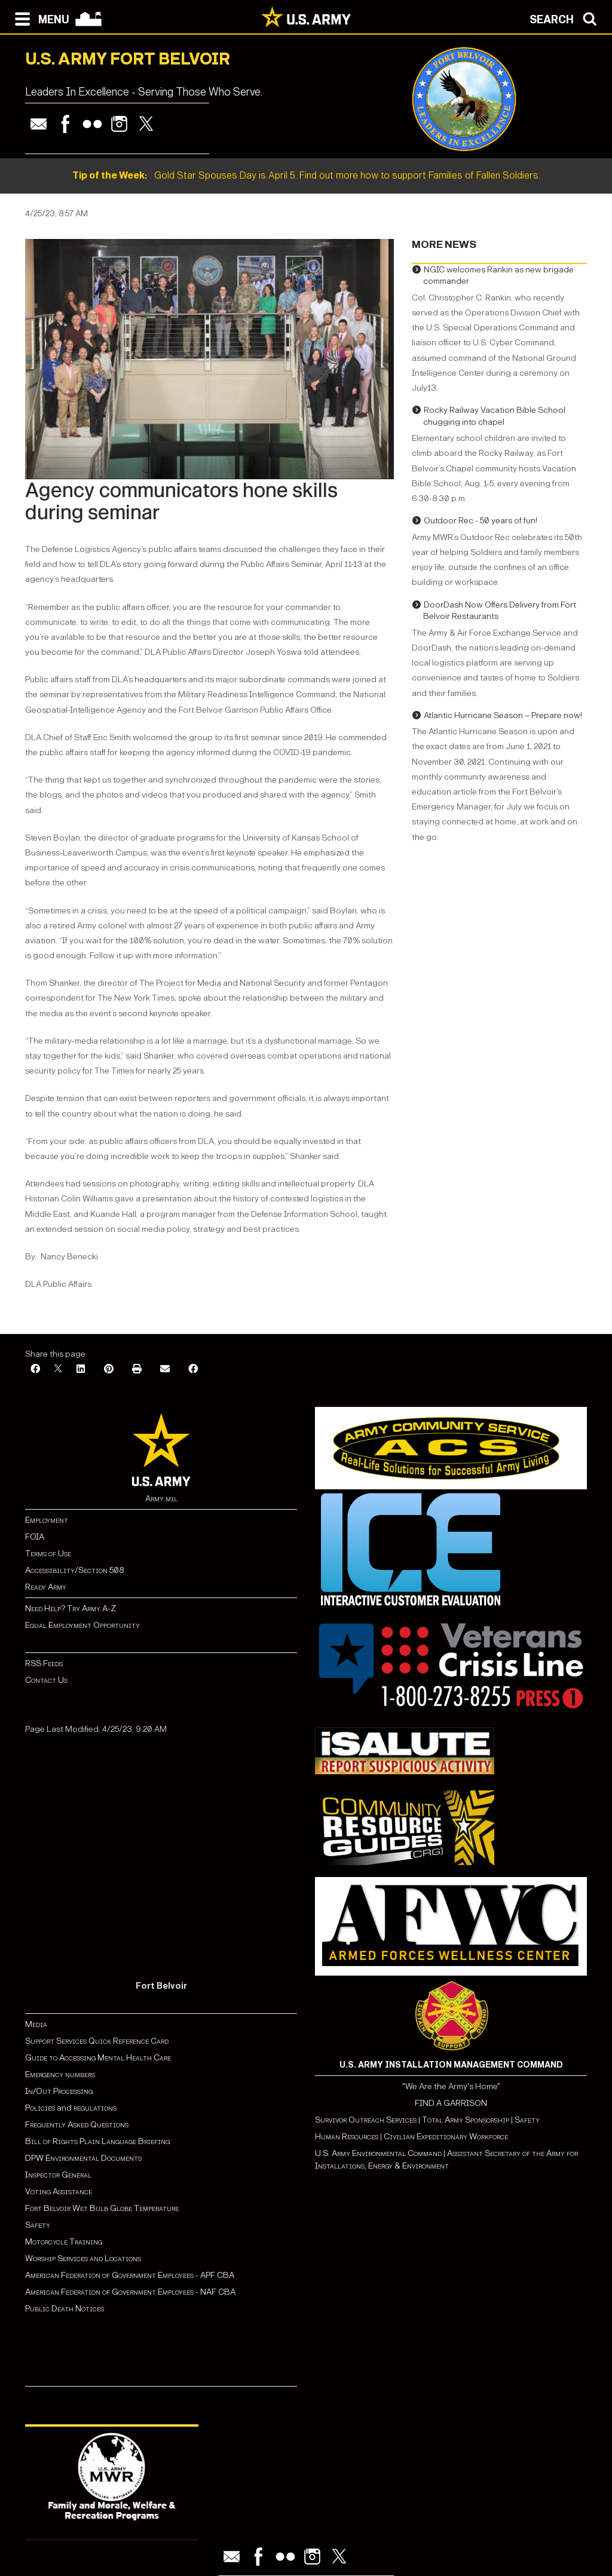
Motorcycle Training (64, 2242)
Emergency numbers (60, 2074)
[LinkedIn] (81, 1369)
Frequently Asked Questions (76, 2125)
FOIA (34, 1537)
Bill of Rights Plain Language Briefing (97, 2141)
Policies (41, 2108)
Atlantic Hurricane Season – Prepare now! (503, 715)
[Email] (165, 1369)
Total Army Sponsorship (465, 2120)
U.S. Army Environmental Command (378, 2153)
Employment (46, 1520)
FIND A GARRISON (451, 2103)
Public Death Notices (64, 2309)
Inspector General (58, 2175)
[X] (58, 1369)
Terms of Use (48, 1553)
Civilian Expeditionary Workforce (446, 2137)
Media (37, 2024)
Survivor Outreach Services (366, 2120)
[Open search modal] (566, 17)
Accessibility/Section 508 (74, 1570)
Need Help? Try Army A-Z (70, 1608)
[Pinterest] (109, 1369)
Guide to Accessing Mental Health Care (99, 2058)
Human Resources (346, 2137)
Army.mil (161, 1499)
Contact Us (46, 1680)
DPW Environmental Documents (83, 2158)
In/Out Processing (59, 2091)
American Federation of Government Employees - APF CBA (129, 2275)
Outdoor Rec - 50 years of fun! (480, 521)
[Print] (137, 1369)
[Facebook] (35, 1369)
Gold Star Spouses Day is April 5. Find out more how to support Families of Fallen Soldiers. (306, 175)
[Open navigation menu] (39, 17)
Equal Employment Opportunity (82, 1625)
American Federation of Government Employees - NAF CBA (130, 2292)
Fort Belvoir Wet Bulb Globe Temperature (102, 2208)
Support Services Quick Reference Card (97, 2041)
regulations (95, 2108)
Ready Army (45, 1587)
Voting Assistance (58, 2191)
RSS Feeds (44, 1663)
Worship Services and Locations (83, 2258)
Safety (37, 2225)
